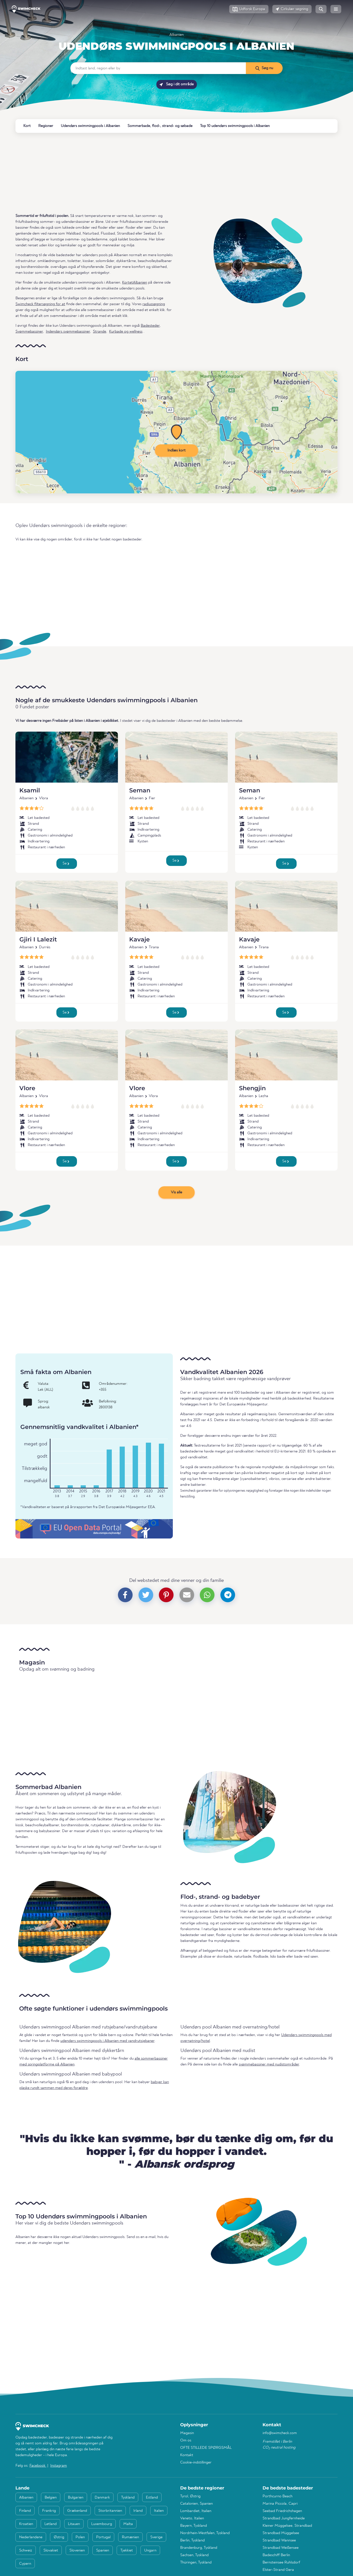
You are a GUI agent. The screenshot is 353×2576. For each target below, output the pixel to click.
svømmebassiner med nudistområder (269, 2064)
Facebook (37, 2466)
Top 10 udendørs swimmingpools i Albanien (235, 126)
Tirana (154, 947)
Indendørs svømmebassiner (68, 332)
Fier (152, 798)
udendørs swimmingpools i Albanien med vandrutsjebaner (107, 2041)
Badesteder (150, 326)
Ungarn (150, 2550)
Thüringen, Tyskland (196, 2562)
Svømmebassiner (29, 332)
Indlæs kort (176, 450)
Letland (50, 2524)
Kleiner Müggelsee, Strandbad (287, 2526)
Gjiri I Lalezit (38, 939)
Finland (25, 2511)
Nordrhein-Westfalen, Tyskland (205, 2533)
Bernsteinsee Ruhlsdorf (281, 2562)
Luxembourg (101, 2524)
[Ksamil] (66, 757)
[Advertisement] (162, 172)
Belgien (51, 2498)
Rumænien (130, 2537)
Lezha (263, 1096)
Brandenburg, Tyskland (198, 2548)
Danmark (102, 2498)
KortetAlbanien (134, 283)
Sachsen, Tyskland (194, 2555)
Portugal (103, 2537)
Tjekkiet (126, 2550)
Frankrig (49, 2511)
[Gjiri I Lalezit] (66, 906)
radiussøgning (153, 304)
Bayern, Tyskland (193, 2526)
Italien (159, 2511)
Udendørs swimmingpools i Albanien (90, 126)
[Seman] (176, 757)
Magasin (187, 2433)
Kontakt (186, 2455)
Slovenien (77, 2550)
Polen (80, 2537)
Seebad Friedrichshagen (282, 2511)
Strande (99, 332)
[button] (248, 9)
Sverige (156, 2537)
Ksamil (29, 790)
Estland (152, 2498)
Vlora (43, 798)
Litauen (74, 2524)
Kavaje (139, 939)
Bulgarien (75, 2498)
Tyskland (128, 2498)
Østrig (59, 2537)
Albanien (176, 35)
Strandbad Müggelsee (281, 2533)
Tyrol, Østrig (190, 2496)
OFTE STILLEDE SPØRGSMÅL (206, 2448)
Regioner (45, 126)
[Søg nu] (264, 68)
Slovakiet (50, 2550)
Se (66, 863)
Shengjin (252, 1088)
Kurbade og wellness (125, 332)
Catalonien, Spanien (196, 2504)
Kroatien (26, 2524)
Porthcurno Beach (277, 2496)
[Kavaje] (176, 906)
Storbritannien (110, 2511)
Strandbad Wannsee (279, 2540)
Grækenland (77, 2511)
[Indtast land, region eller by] (158, 68)
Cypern (25, 2564)
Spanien (102, 2550)
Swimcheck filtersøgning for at (40, 304)
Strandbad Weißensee (281, 2548)
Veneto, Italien (192, 2518)
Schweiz (25, 2550)
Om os (185, 2440)
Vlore (27, 1088)
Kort (27, 126)
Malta (128, 2524)
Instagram (58, 2466)
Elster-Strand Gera (278, 2570)
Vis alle (176, 1192)
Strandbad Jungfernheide (284, 2518)
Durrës (44, 947)
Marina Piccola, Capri (280, 2504)
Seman (139, 790)
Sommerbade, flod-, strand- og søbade (159, 126)
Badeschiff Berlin (276, 2555)
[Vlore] (66, 1054)
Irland (138, 2511)
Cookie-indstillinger (196, 2462)
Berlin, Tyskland (192, 2540)
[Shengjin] (286, 1054)
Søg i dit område (177, 84)
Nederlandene (30, 2537)
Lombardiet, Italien (195, 2511)
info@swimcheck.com (280, 2433)
